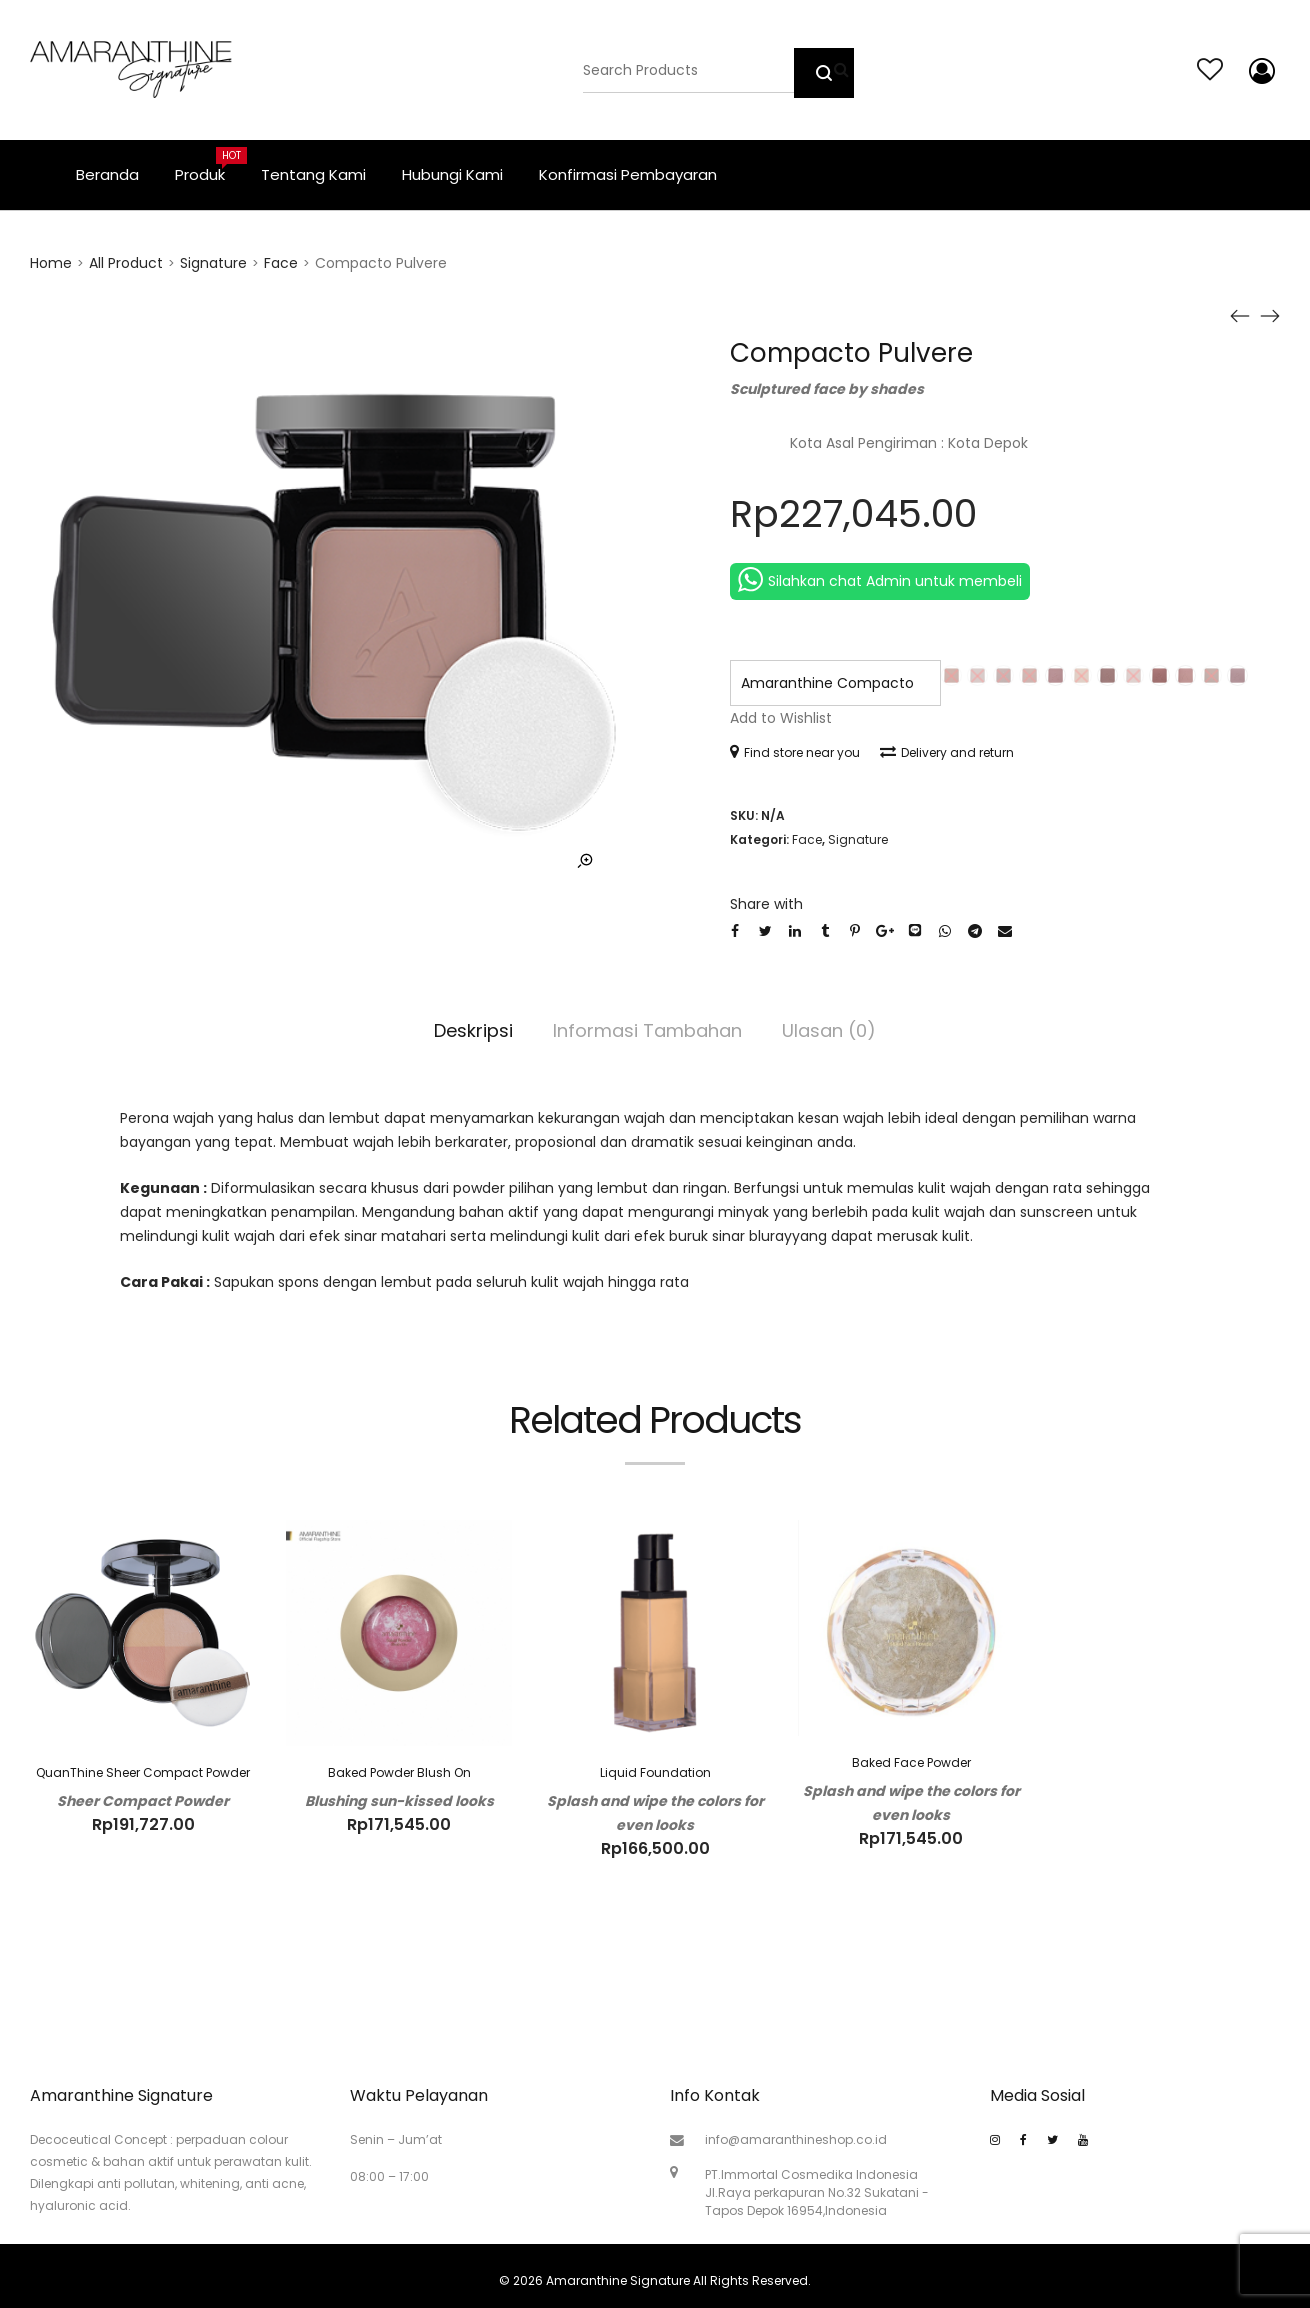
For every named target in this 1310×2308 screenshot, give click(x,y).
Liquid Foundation (655, 1772)
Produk (209, 166)
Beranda (107, 174)
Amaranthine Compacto (827, 683)
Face (281, 263)
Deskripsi (473, 1030)
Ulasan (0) (829, 1030)
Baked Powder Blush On (399, 1772)
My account (1258, 71)
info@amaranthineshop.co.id (796, 2139)
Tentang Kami (313, 174)
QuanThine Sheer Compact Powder (143, 1772)
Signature (213, 263)
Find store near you (795, 752)
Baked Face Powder (911, 1762)
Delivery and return (947, 752)
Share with (766, 904)
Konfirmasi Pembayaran (628, 174)
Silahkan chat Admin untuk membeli (880, 579)
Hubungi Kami (452, 174)
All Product (126, 263)
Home (51, 263)
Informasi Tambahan (647, 1030)
